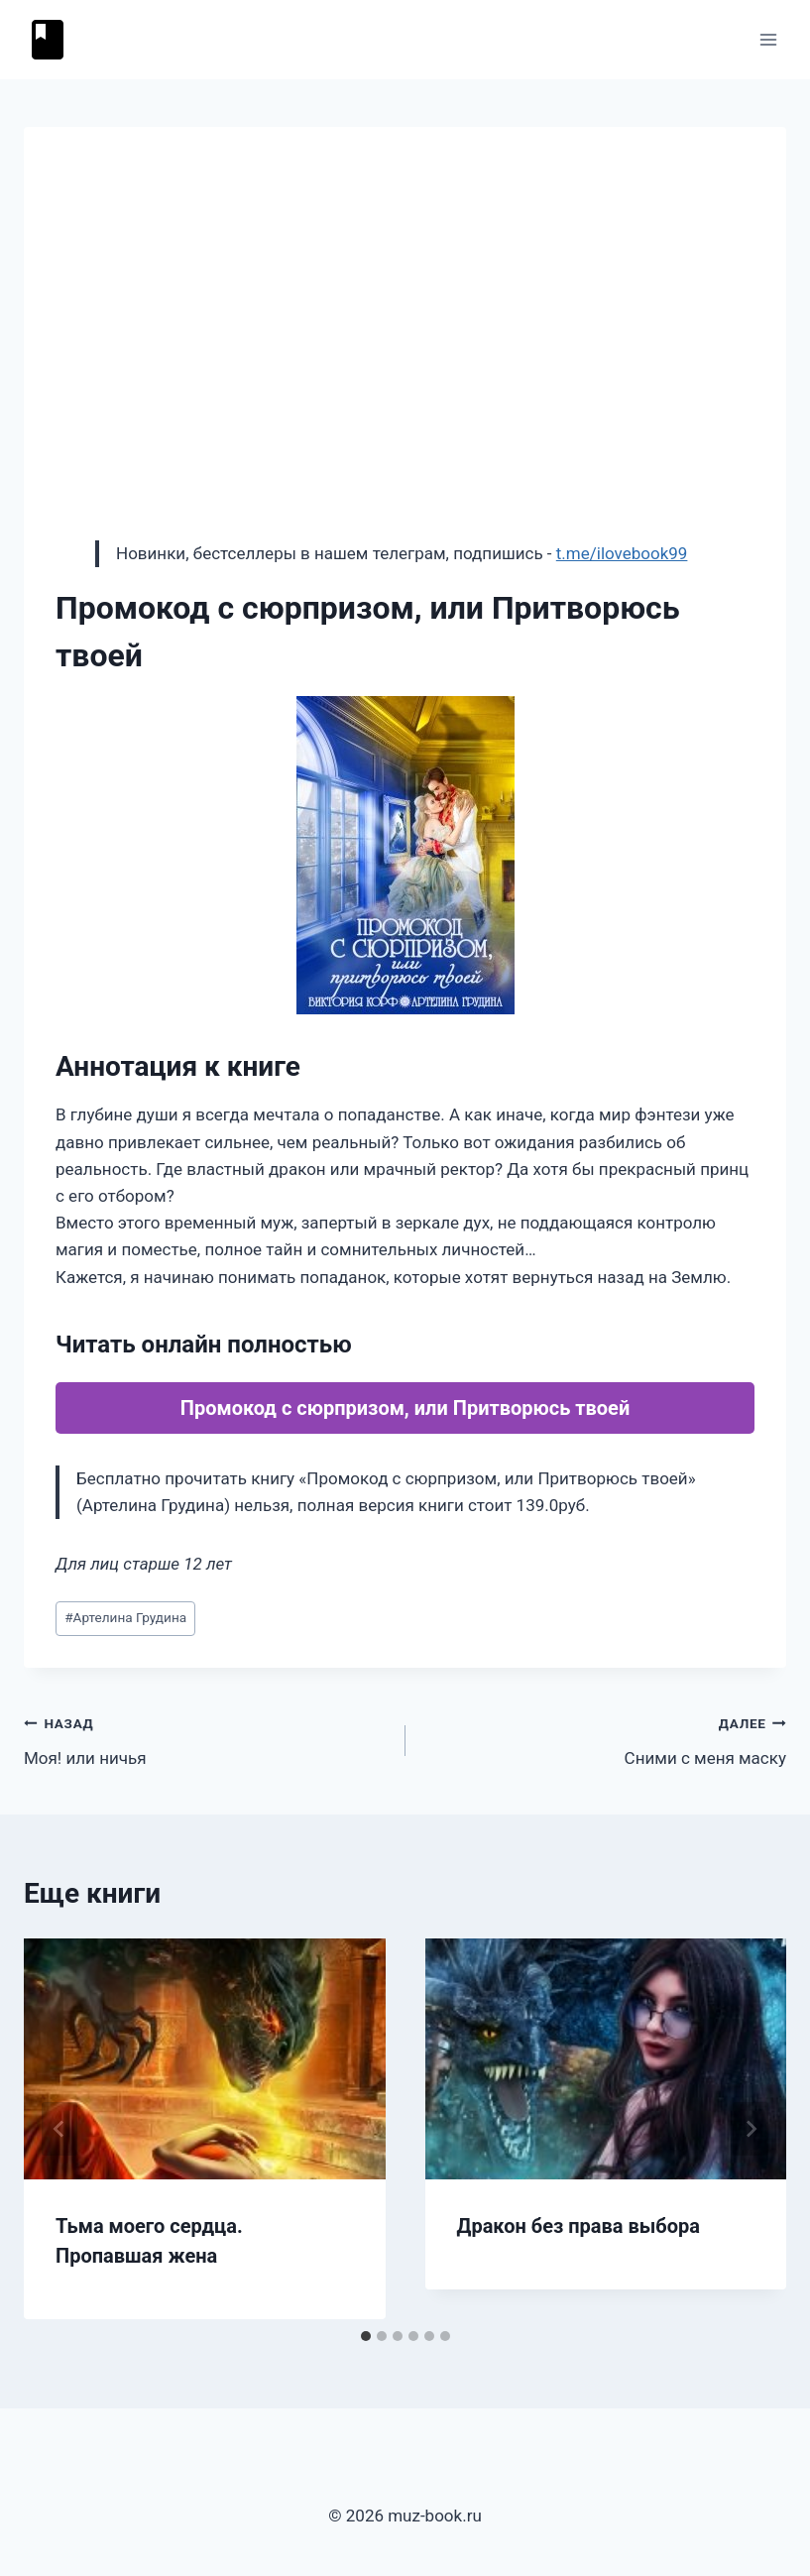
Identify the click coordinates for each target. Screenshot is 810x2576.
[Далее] (750, 2129)
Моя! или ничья (206, 1738)
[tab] (366, 2336)
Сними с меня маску (604, 1738)
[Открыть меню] (768, 39)
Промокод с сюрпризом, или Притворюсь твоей (405, 1408)
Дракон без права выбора (578, 2226)
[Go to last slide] (59, 2129)
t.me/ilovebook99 (622, 553)
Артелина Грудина (125, 1617)
